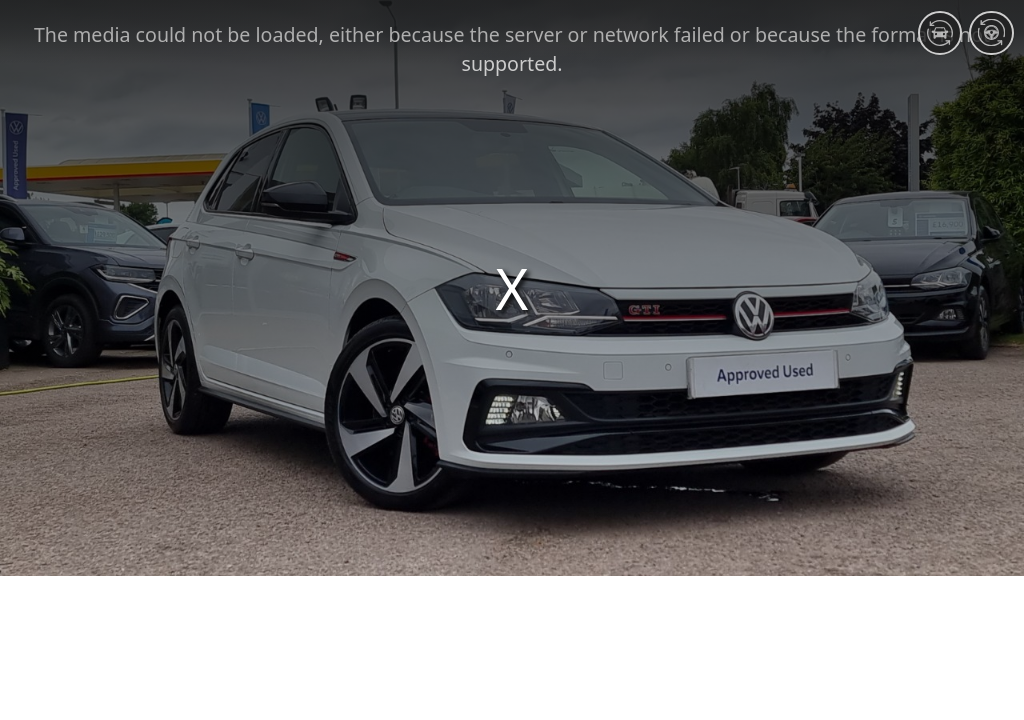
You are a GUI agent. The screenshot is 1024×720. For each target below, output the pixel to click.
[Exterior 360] (940, 33)
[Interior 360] (991, 33)
